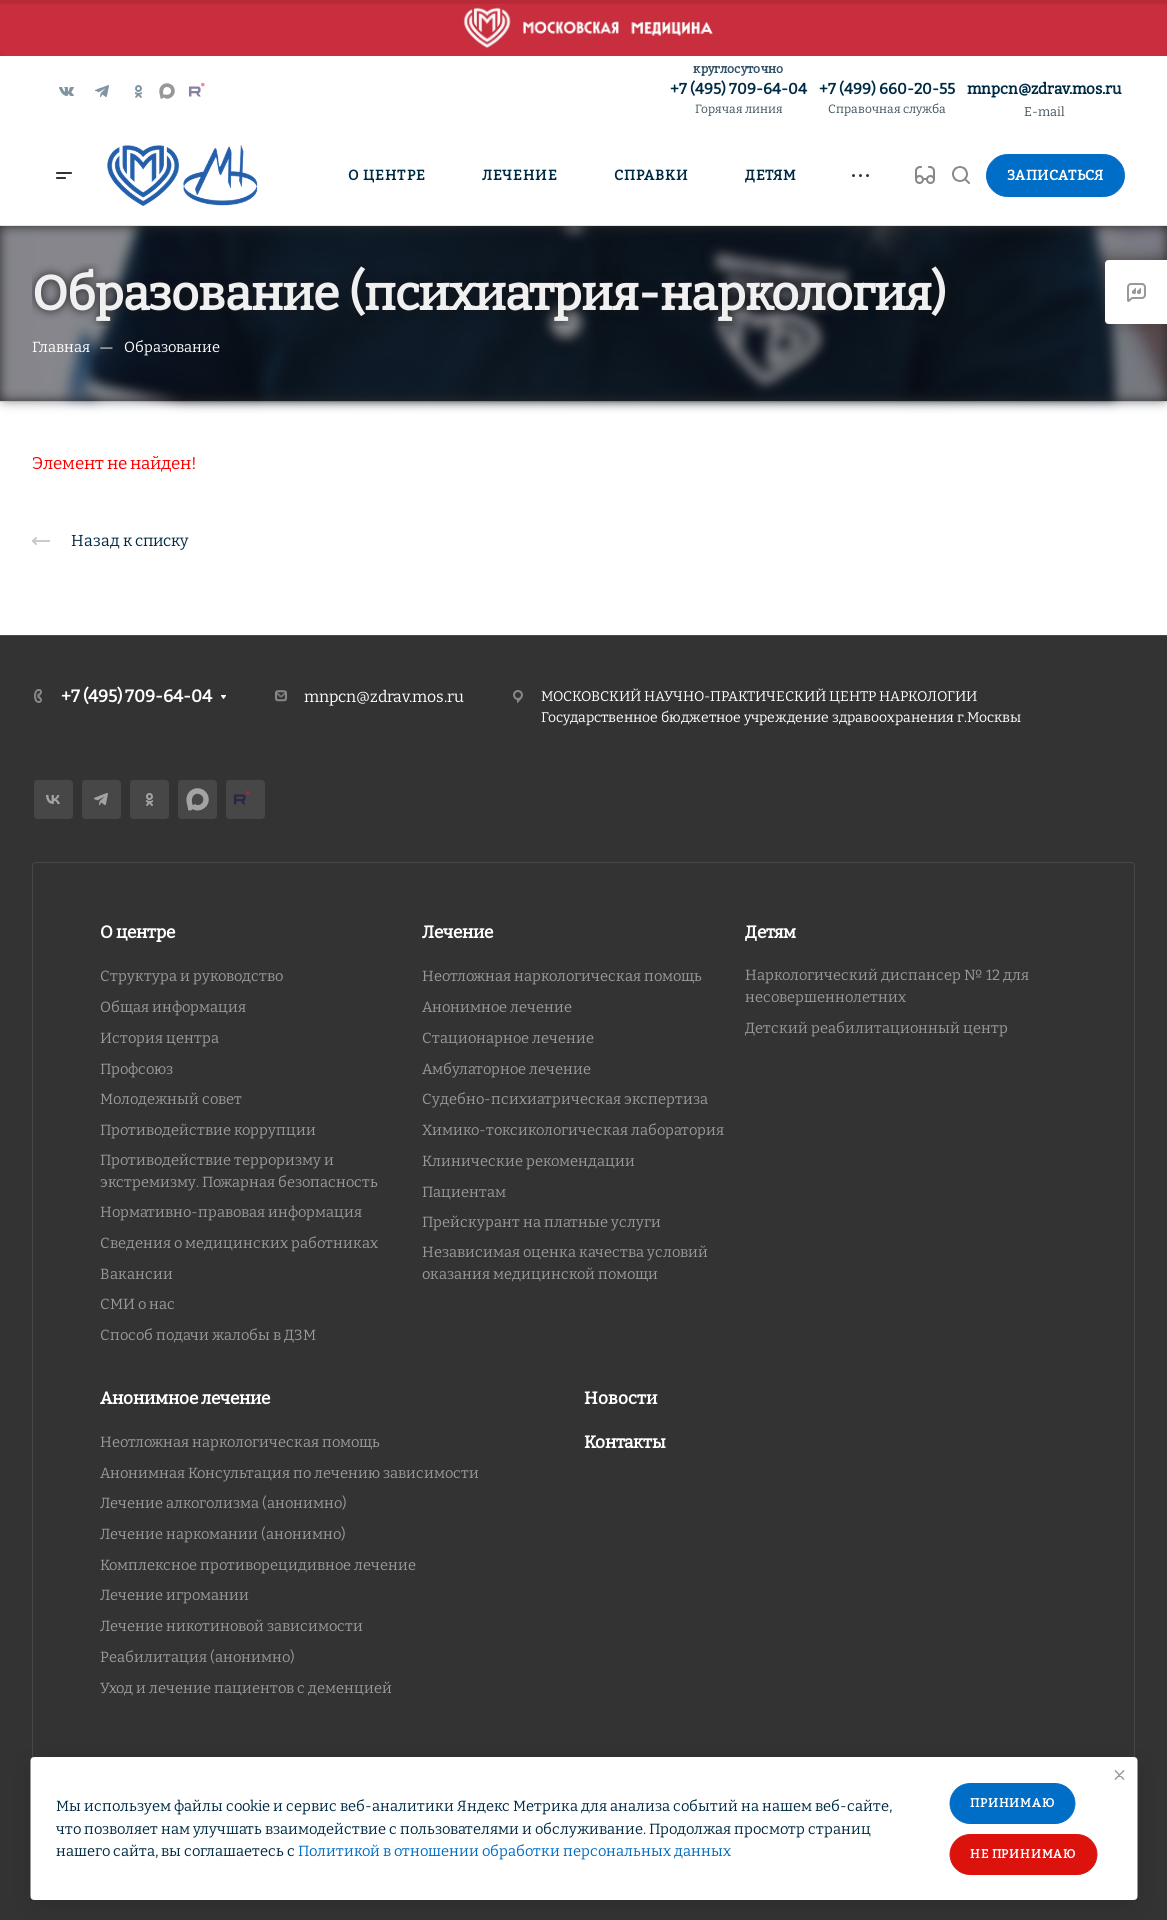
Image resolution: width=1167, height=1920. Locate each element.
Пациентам (464, 1192)
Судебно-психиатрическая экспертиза (565, 1099)
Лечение (457, 932)
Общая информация (173, 1007)
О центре (137, 932)
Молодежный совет (171, 1099)
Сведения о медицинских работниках (239, 1243)
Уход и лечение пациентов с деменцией (246, 1688)
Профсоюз (136, 1069)
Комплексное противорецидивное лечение (258, 1565)
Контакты (625, 1442)
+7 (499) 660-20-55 (887, 99)
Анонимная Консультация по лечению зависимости (289, 1473)
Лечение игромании (174, 1595)
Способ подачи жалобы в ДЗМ (208, 1335)
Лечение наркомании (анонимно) (223, 1534)
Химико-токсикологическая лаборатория (573, 1130)
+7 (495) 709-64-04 (738, 99)
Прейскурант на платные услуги (541, 1222)
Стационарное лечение (508, 1038)
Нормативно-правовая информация (231, 1212)
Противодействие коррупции (208, 1130)
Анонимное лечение (497, 1007)
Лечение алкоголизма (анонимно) (223, 1503)
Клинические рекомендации (528, 1161)
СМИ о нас (137, 1304)
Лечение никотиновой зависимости (231, 1626)
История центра (159, 1038)
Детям (770, 932)
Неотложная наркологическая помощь (562, 976)
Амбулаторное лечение (506, 1069)
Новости (620, 1398)
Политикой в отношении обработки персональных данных (514, 1851)
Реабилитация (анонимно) (197, 1657)
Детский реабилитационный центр (876, 1028)
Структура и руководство (191, 976)
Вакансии (136, 1274)
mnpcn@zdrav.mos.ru (1044, 89)
